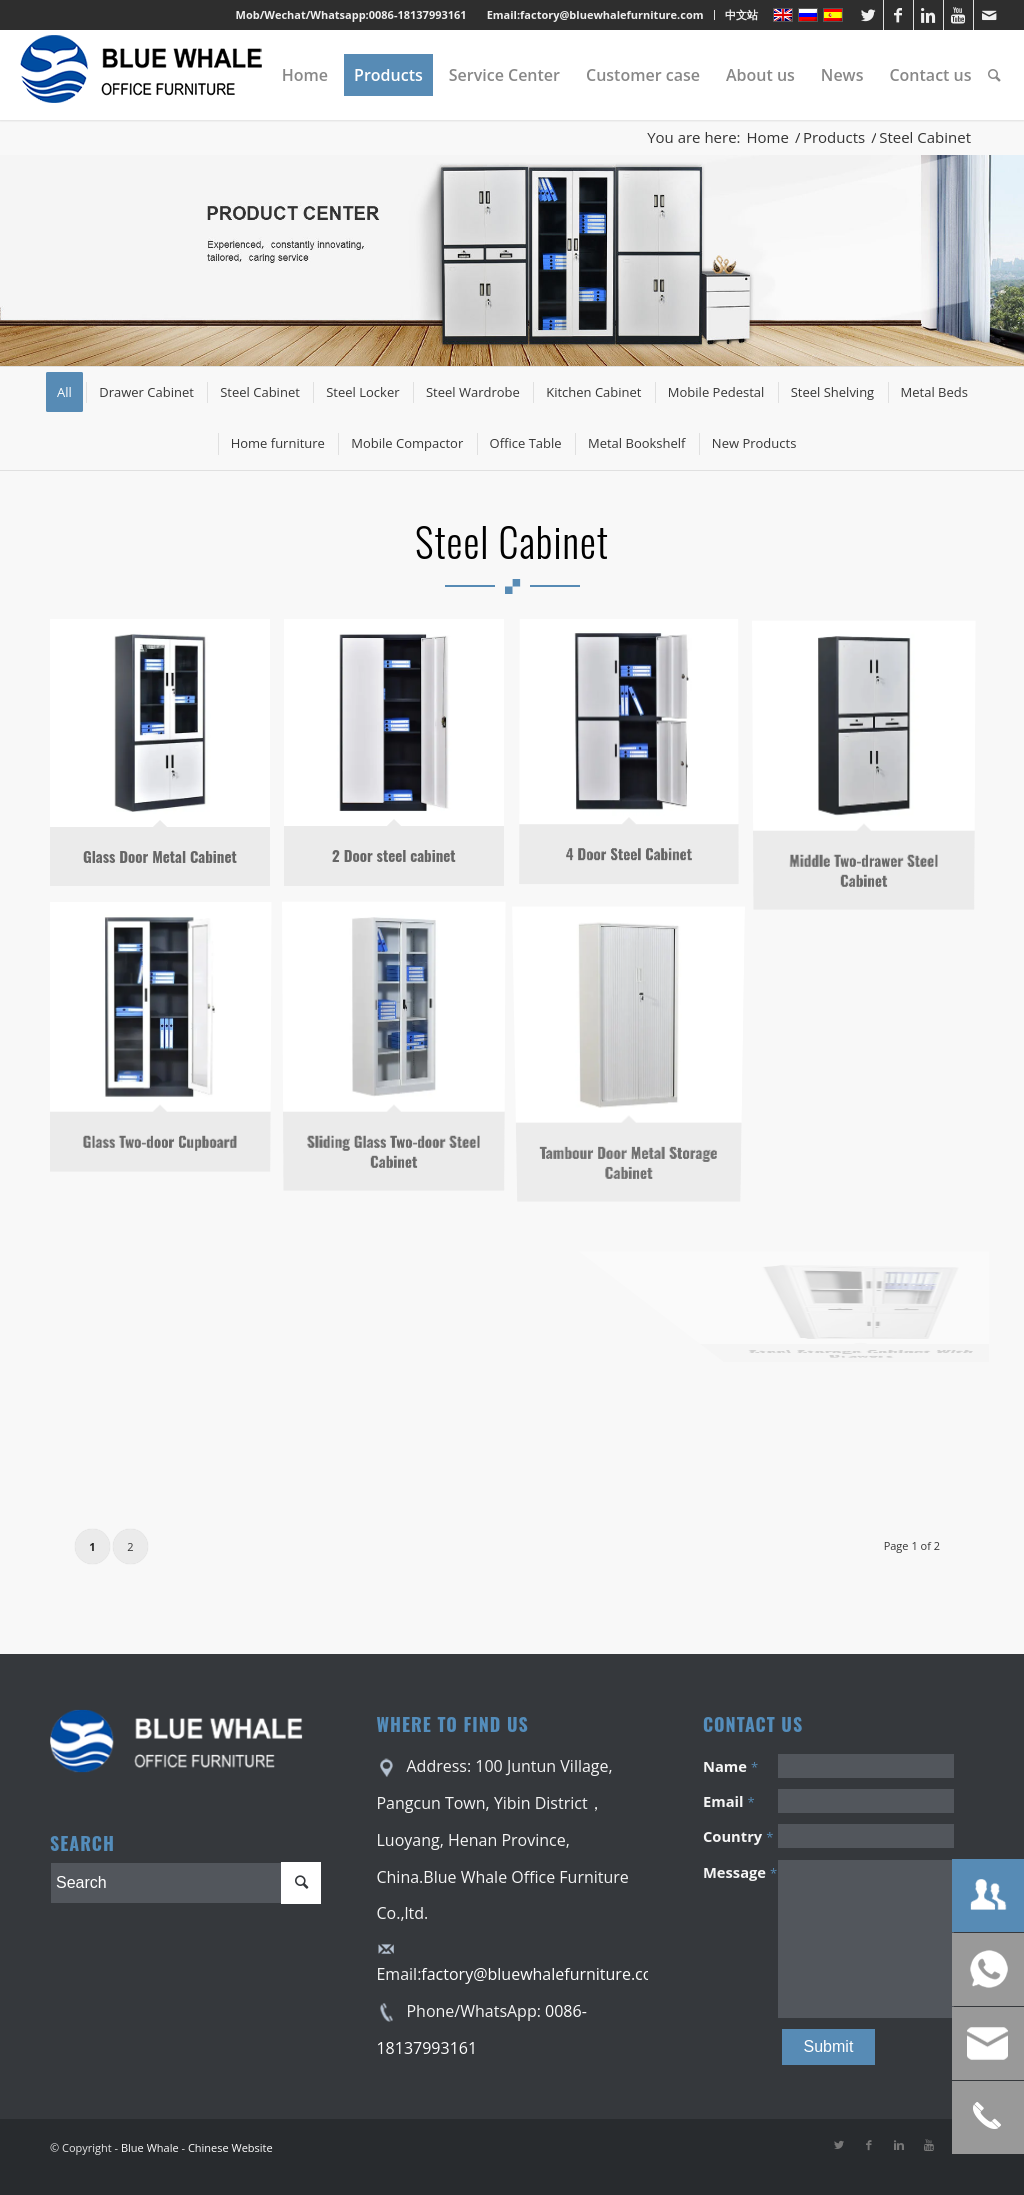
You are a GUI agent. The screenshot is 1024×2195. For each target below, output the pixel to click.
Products (834, 137)
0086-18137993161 (418, 14)
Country (738, 1836)
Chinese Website (230, 2147)
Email (729, 1801)
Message (740, 1872)
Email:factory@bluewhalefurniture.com (595, 14)
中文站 (741, 14)
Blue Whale (150, 2147)
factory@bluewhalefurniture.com (544, 1974)
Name (730, 1766)
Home (768, 137)
